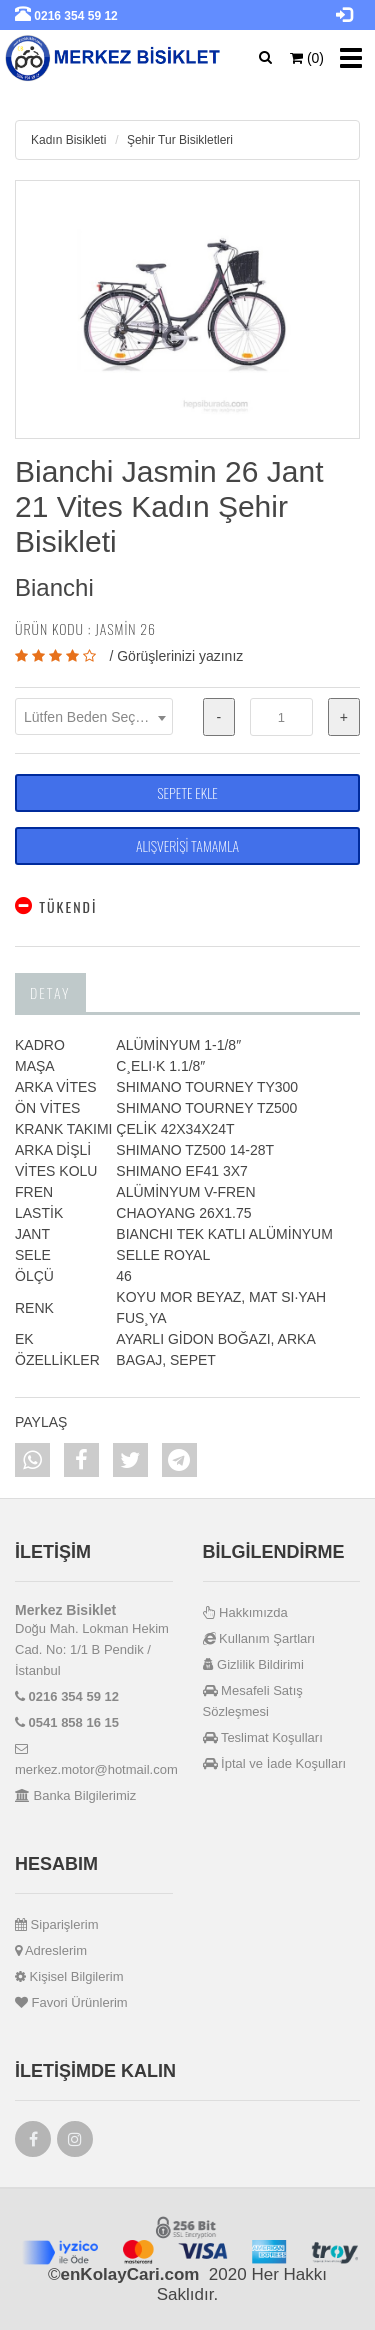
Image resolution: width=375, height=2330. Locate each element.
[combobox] (94, 716)
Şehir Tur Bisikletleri (180, 140)
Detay (50, 992)
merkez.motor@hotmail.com (94, 1759)
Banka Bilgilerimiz (75, 1795)
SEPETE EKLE (187, 792)
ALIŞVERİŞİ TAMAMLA (187, 845)
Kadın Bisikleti (68, 140)
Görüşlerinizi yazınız (180, 656)
